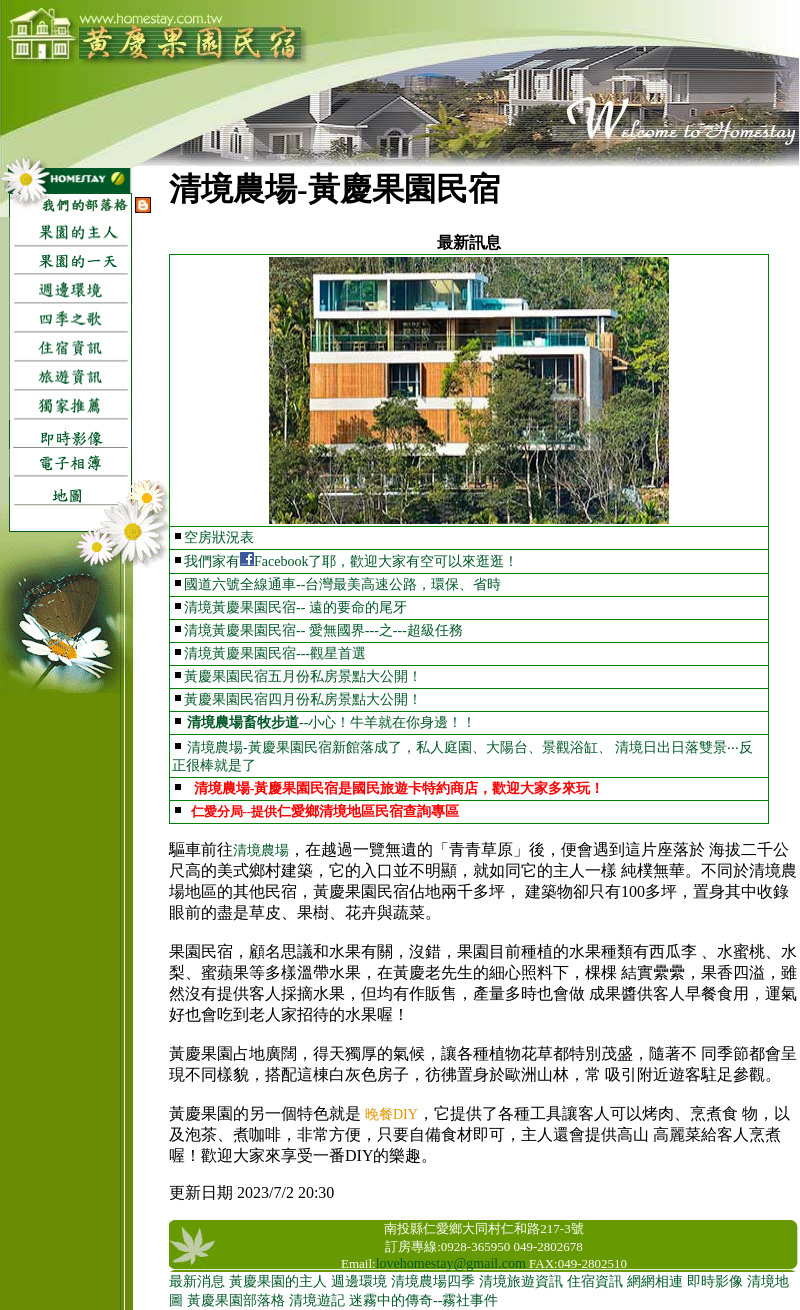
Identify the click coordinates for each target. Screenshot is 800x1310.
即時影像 (715, 1281)
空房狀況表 (219, 537)
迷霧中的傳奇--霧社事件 (423, 1300)
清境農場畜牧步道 (243, 722)
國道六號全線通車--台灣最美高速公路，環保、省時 (342, 584)
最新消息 (197, 1281)
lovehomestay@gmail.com (451, 1263)
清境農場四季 (433, 1281)
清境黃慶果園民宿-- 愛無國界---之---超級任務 (323, 630)
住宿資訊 (595, 1281)
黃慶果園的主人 (278, 1281)
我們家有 (212, 561)
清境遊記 (317, 1300)
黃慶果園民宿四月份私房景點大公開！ (303, 699)
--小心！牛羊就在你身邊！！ (387, 722)
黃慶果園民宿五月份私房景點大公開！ (303, 676)
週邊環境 (359, 1281)
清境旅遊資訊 (521, 1281)
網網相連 (655, 1281)
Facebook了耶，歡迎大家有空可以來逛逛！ (386, 561)
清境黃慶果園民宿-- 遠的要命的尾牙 (295, 607)
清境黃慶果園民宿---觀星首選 (275, 653)
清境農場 (261, 850)
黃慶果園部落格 (236, 1300)
